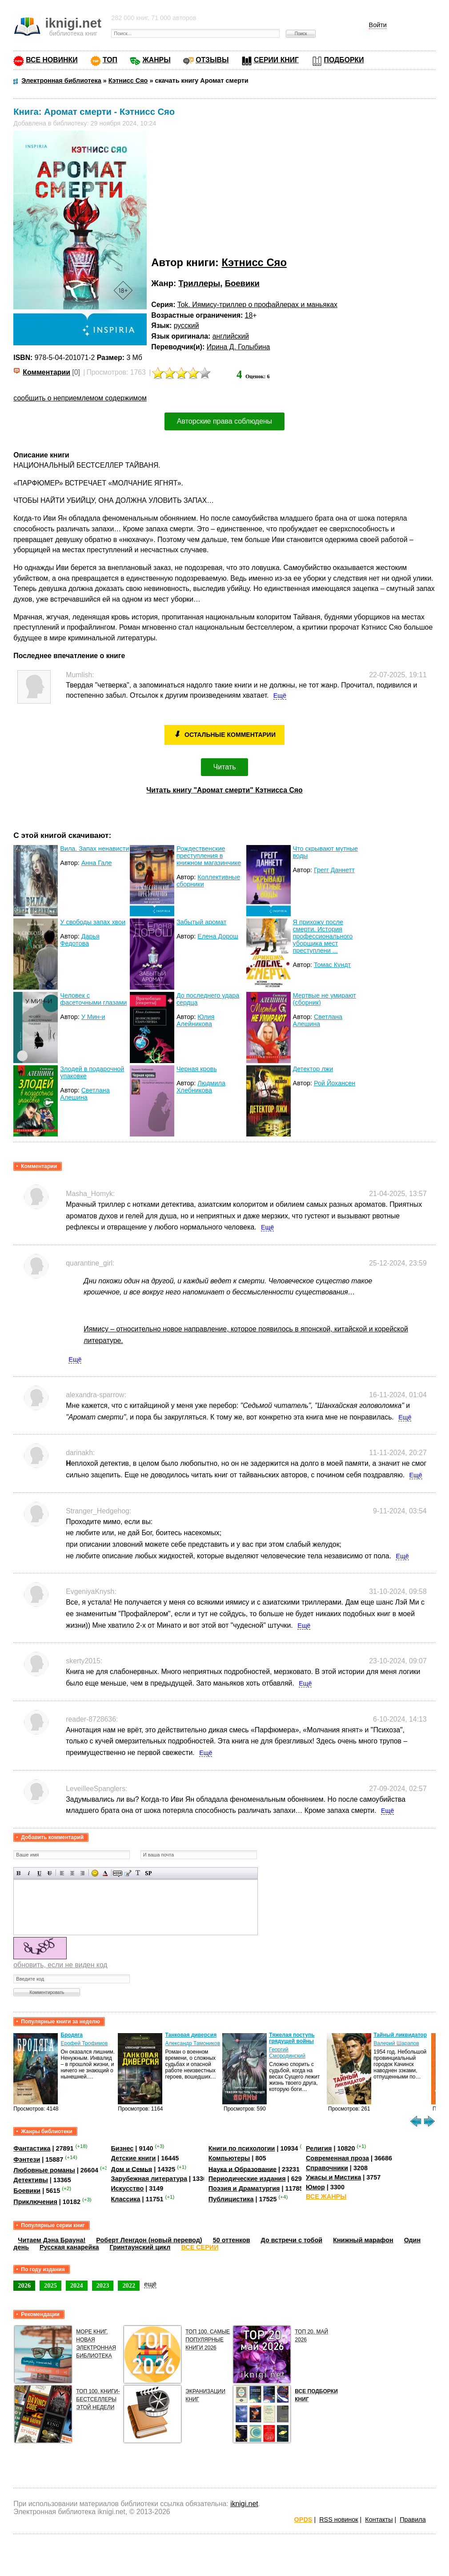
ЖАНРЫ (156, 60)
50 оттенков (231, 2240)
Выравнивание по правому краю (82, 1873)
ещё (150, 2284)
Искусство (127, 2188)
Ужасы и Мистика (333, 2177)
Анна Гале (96, 862)
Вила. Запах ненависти (94, 848)
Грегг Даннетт (334, 869)
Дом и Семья (131, 2168)
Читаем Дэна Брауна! (51, 2240)
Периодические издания (247, 2178)
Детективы (30, 2180)
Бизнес (122, 2148)
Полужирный (19, 1873)
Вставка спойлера (148, 1873)
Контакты (379, 2519)
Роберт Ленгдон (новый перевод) (149, 2240)
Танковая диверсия (191, 2035)
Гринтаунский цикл (140, 2247)
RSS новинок (338, 2519)
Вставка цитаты (128, 1873)
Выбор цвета (105, 1873)
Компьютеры (229, 2158)
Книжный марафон (363, 2240)
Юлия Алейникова (195, 1020)
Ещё (279, 695)
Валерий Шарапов (396, 2043)
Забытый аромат (201, 922)
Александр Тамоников (192, 2043)
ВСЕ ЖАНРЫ (326, 2196)
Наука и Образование (242, 2168)
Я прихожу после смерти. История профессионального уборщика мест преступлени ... (323, 936)
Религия (319, 2148)
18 (249, 315)
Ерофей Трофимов (84, 2043)
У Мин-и (93, 1016)
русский (186, 325)
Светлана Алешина (317, 1020)
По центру (72, 1873)
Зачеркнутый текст (49, 1873)
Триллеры (199, 283)
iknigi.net (244, 2503)
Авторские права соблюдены (224, 421)
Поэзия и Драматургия (244, 2188)
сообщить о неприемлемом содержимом (80, 398)
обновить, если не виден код (60, 1965)
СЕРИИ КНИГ (276, 60)
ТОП (110, 60)
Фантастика (31, 2148)
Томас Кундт (332, 964)
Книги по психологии (241, 2148)
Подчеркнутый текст (39, 1873)
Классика (125, 2199)
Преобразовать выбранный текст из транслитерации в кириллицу (138, 1873)
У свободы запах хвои (92, 922)
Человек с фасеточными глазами (93, 999)
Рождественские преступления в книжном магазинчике (208, 855)
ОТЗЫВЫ (212, 60)
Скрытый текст (117, 1873)
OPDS (303, 2519)
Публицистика (231, 2199)
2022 (128, 2285)
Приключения (35, 2201)
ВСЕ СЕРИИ (199, 2247)
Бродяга (72, 2035)
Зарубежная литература (149, 2178)
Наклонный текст (29, 1873)
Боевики (242, 283)
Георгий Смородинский (287, 2052)
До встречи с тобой (292, 2240)
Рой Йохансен (334, 1083)
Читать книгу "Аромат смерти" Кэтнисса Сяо (224, 790)
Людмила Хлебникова (200, 1087)
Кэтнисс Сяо (254, 262)
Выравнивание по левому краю (62, 1873)
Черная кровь (196, 1068)
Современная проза (337, 2158)
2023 (102, 2285)
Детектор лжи (313, 1068)
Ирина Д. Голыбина (238, 347)
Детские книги (133, 2158)
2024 (76, 2285)
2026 (24, 2285)
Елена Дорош (217, 936)
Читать (224, 767)
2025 (50, 2285)
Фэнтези (26, 2159)
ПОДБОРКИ (344, 60)
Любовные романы (44, 2170)
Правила (412, 2519)
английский (230, 336)
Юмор (315, 2187)
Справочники (327, 2168)
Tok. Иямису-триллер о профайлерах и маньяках (257, 304)
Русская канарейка (69, 2247)
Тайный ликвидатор (400, 2035)
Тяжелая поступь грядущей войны (291, 2038)
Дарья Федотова (79, 940)
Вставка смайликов (95, 1873)
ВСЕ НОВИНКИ (51, 60)
